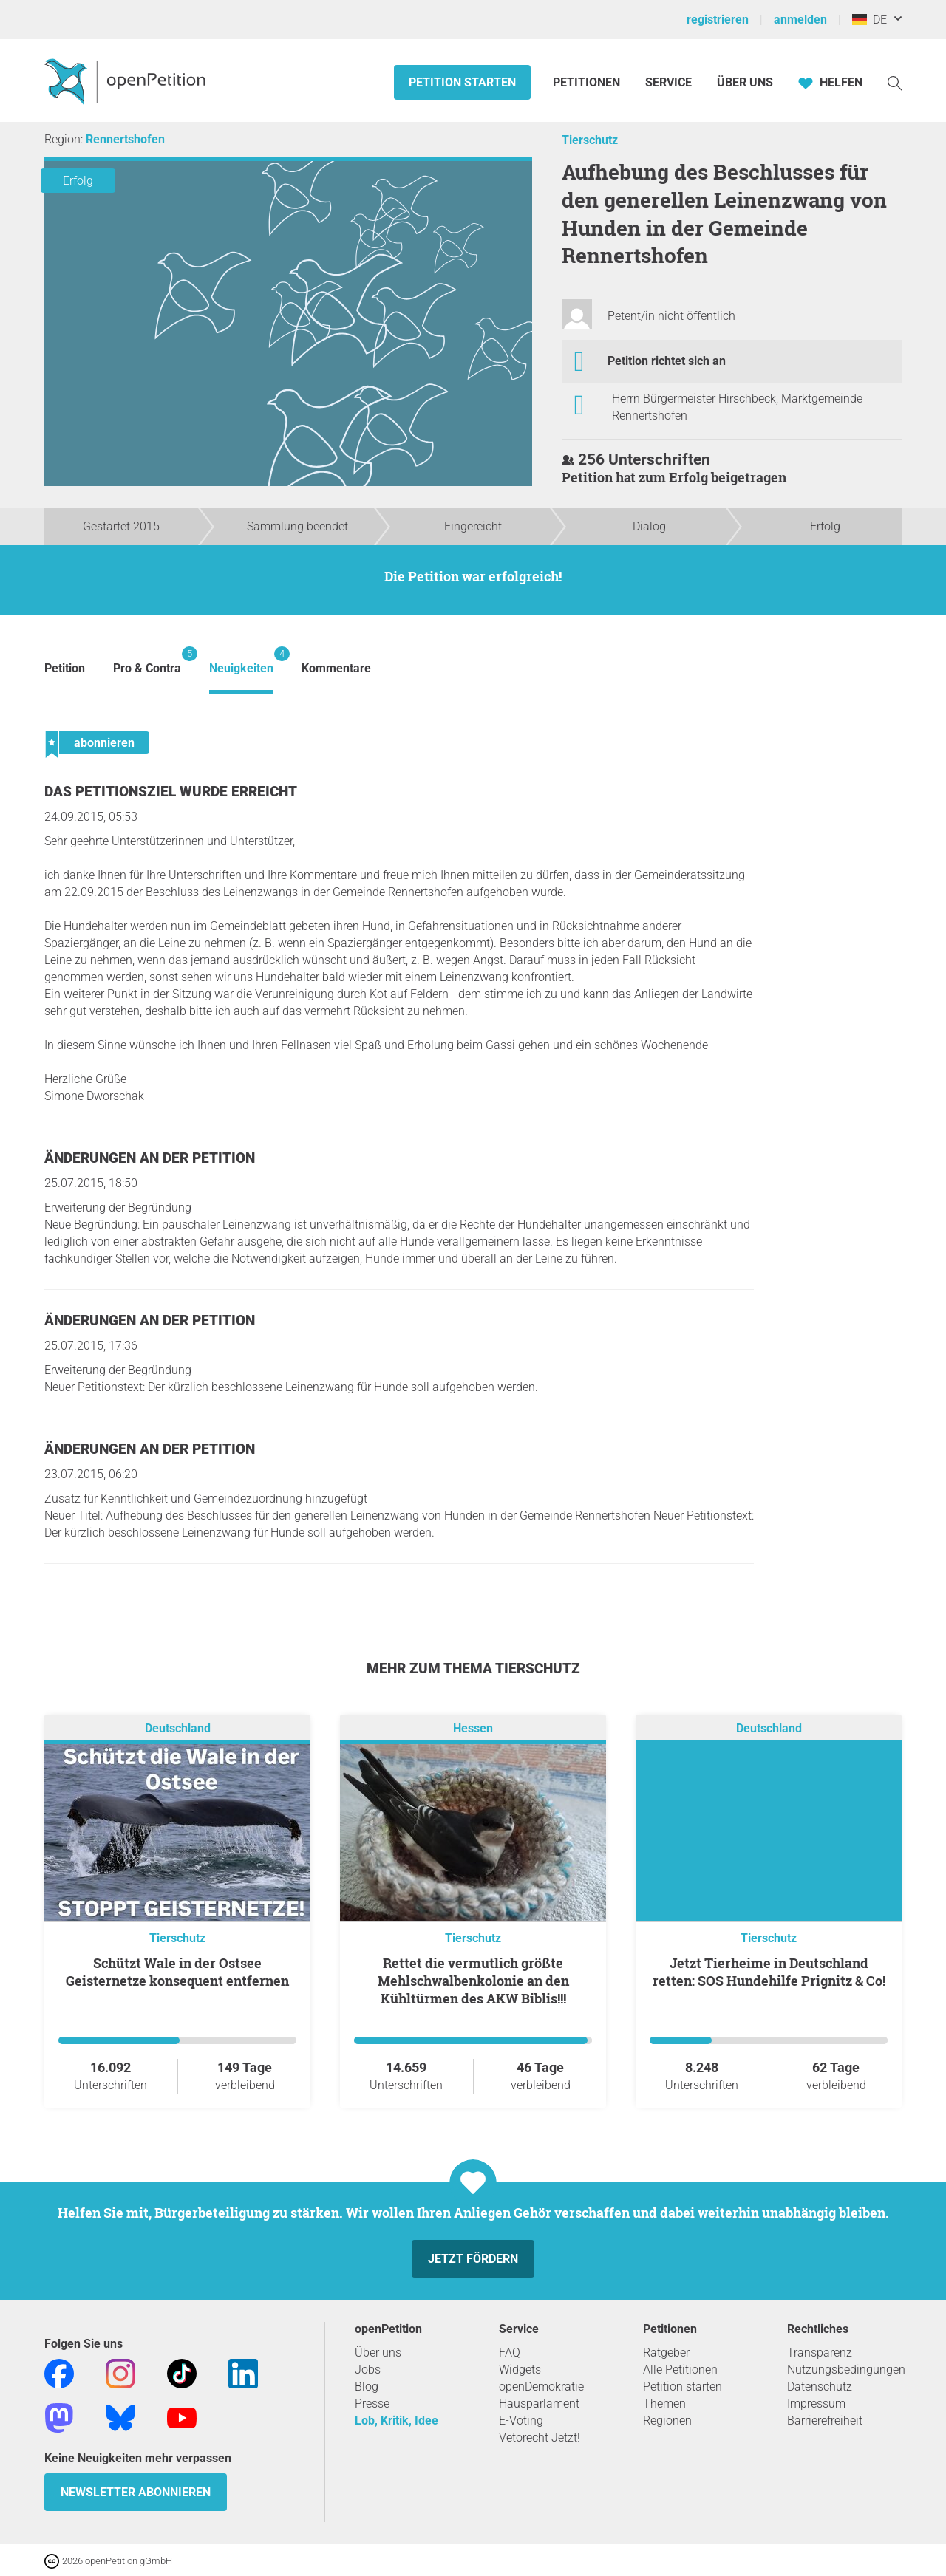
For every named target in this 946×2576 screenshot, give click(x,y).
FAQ (509, 2353)
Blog (366, 2386)
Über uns (378, 2353)
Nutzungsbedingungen (846, 2370)
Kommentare (336, 668)
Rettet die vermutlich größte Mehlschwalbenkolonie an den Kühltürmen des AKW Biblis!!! (473, 1980)
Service (668, 82)
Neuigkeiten (241, 660)
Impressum (816, 2403)
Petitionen (588, 82)
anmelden (800, 20)
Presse (372, 2403)
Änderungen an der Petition (149, 1157)
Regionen (667, 2420)
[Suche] (895, 82)
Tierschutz (590, 140)
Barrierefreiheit (824, 2420)
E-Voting (521, 2420)
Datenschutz (819, 2386)
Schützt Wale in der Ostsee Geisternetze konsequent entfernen (177, 1971)
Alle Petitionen (680, 2370)
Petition (64, 668)
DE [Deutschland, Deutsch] (869, 20)
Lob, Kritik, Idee (396, 2420)
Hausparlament (539, 2403)
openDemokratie (541, 2386)
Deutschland (178, 1728)
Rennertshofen (125, 139)
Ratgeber (666, 2353)
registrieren (718, 20)
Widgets (520, 2370)
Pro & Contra (147, 660)
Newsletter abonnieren (136, 2492)
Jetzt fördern (473, 2259)
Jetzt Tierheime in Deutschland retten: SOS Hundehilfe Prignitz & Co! (769, 1971)
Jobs (368, 2370)
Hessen (473, 1728)
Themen (664, 2403)
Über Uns (745, 82)
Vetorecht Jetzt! (539, 2437)
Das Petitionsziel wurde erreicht (170, 791)
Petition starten (462, 82)
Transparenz (819, 2353)
